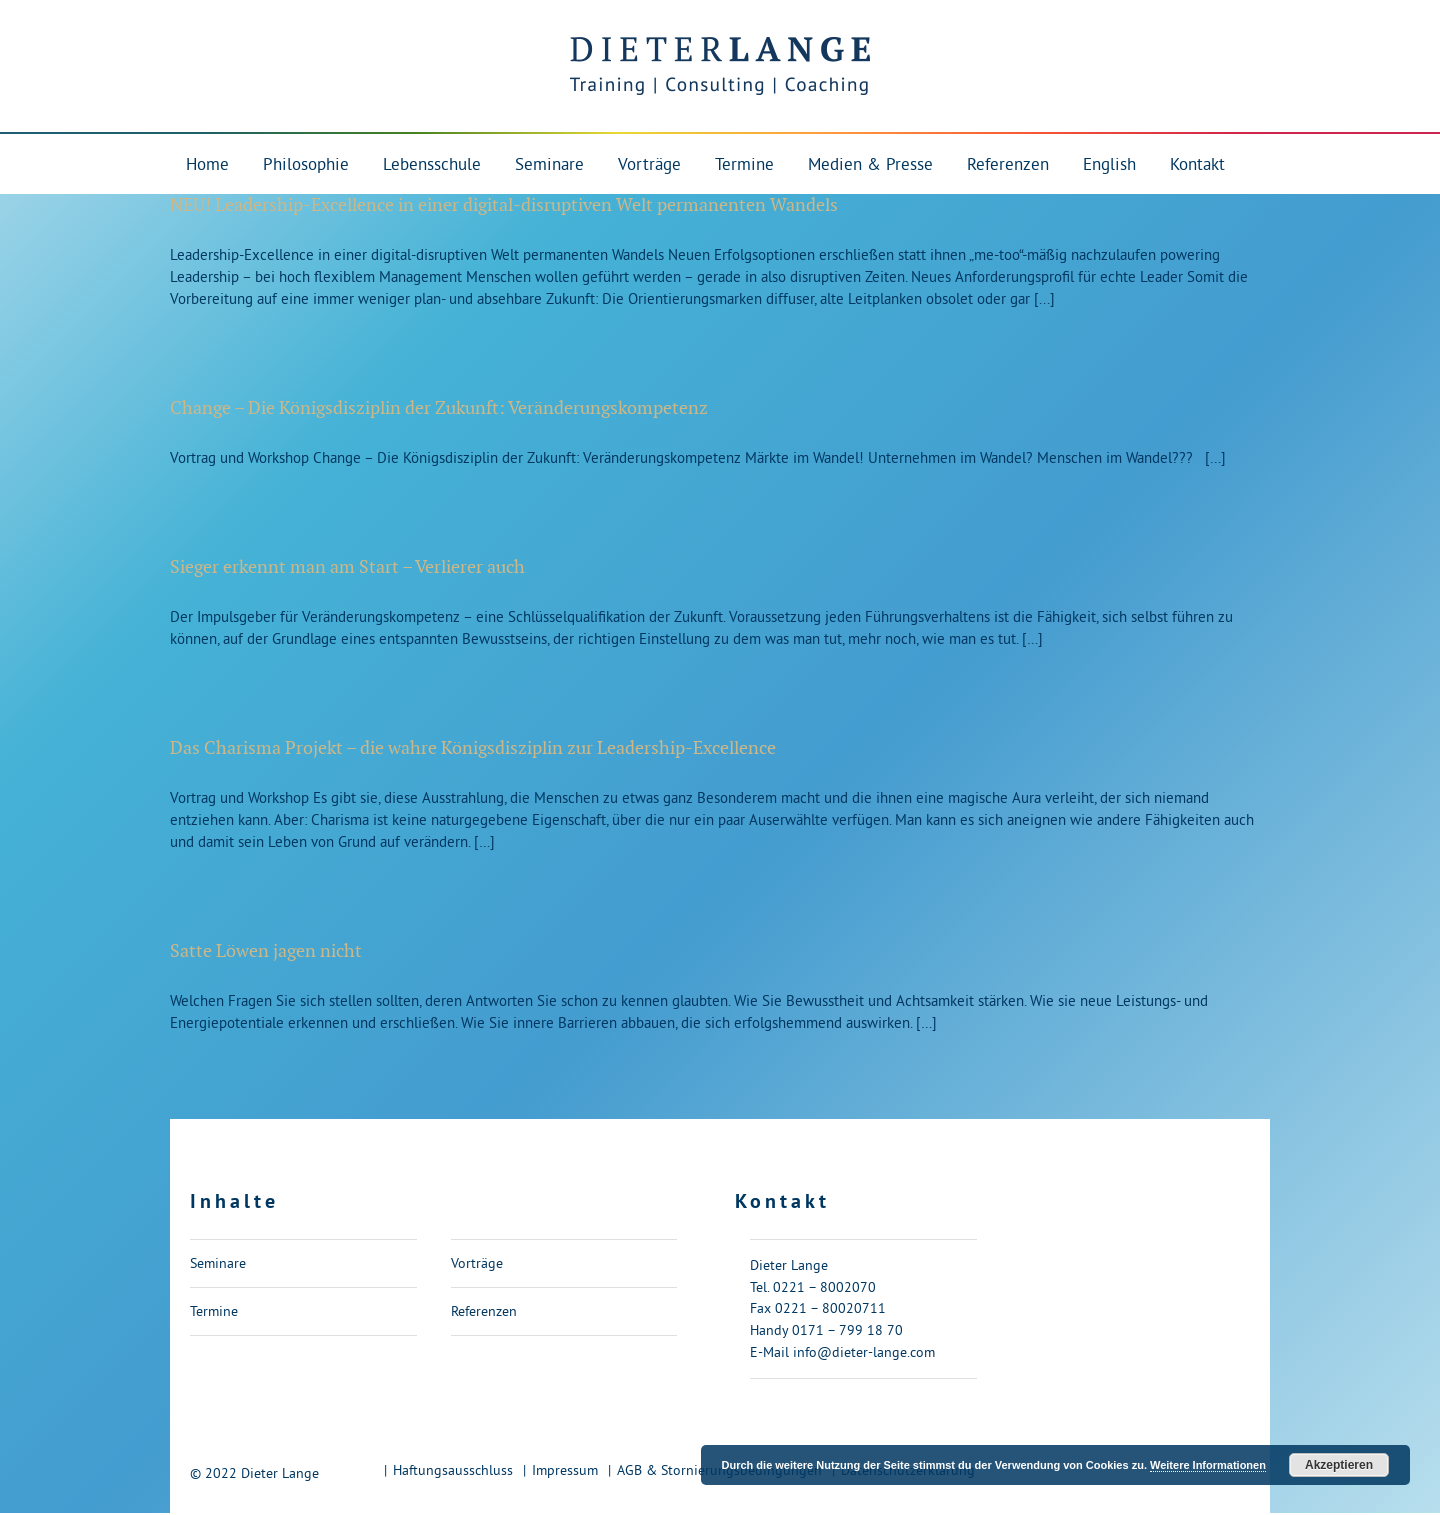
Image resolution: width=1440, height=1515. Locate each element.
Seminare (218, 1263)
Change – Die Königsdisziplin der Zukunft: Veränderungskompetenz (439, 408)
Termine (214, 1311)
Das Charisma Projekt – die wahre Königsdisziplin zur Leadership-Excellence (473, 748)
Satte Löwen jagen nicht (266, 951)
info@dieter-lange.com (864, 1352)
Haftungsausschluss (453, 1470)
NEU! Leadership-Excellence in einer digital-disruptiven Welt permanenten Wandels (504, 205)
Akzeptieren (1339, 1465)
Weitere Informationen (1208, 1465)
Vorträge (477, 1263)
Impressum (565, 1470)
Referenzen (484, 1311)
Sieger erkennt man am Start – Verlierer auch (347, 567)
